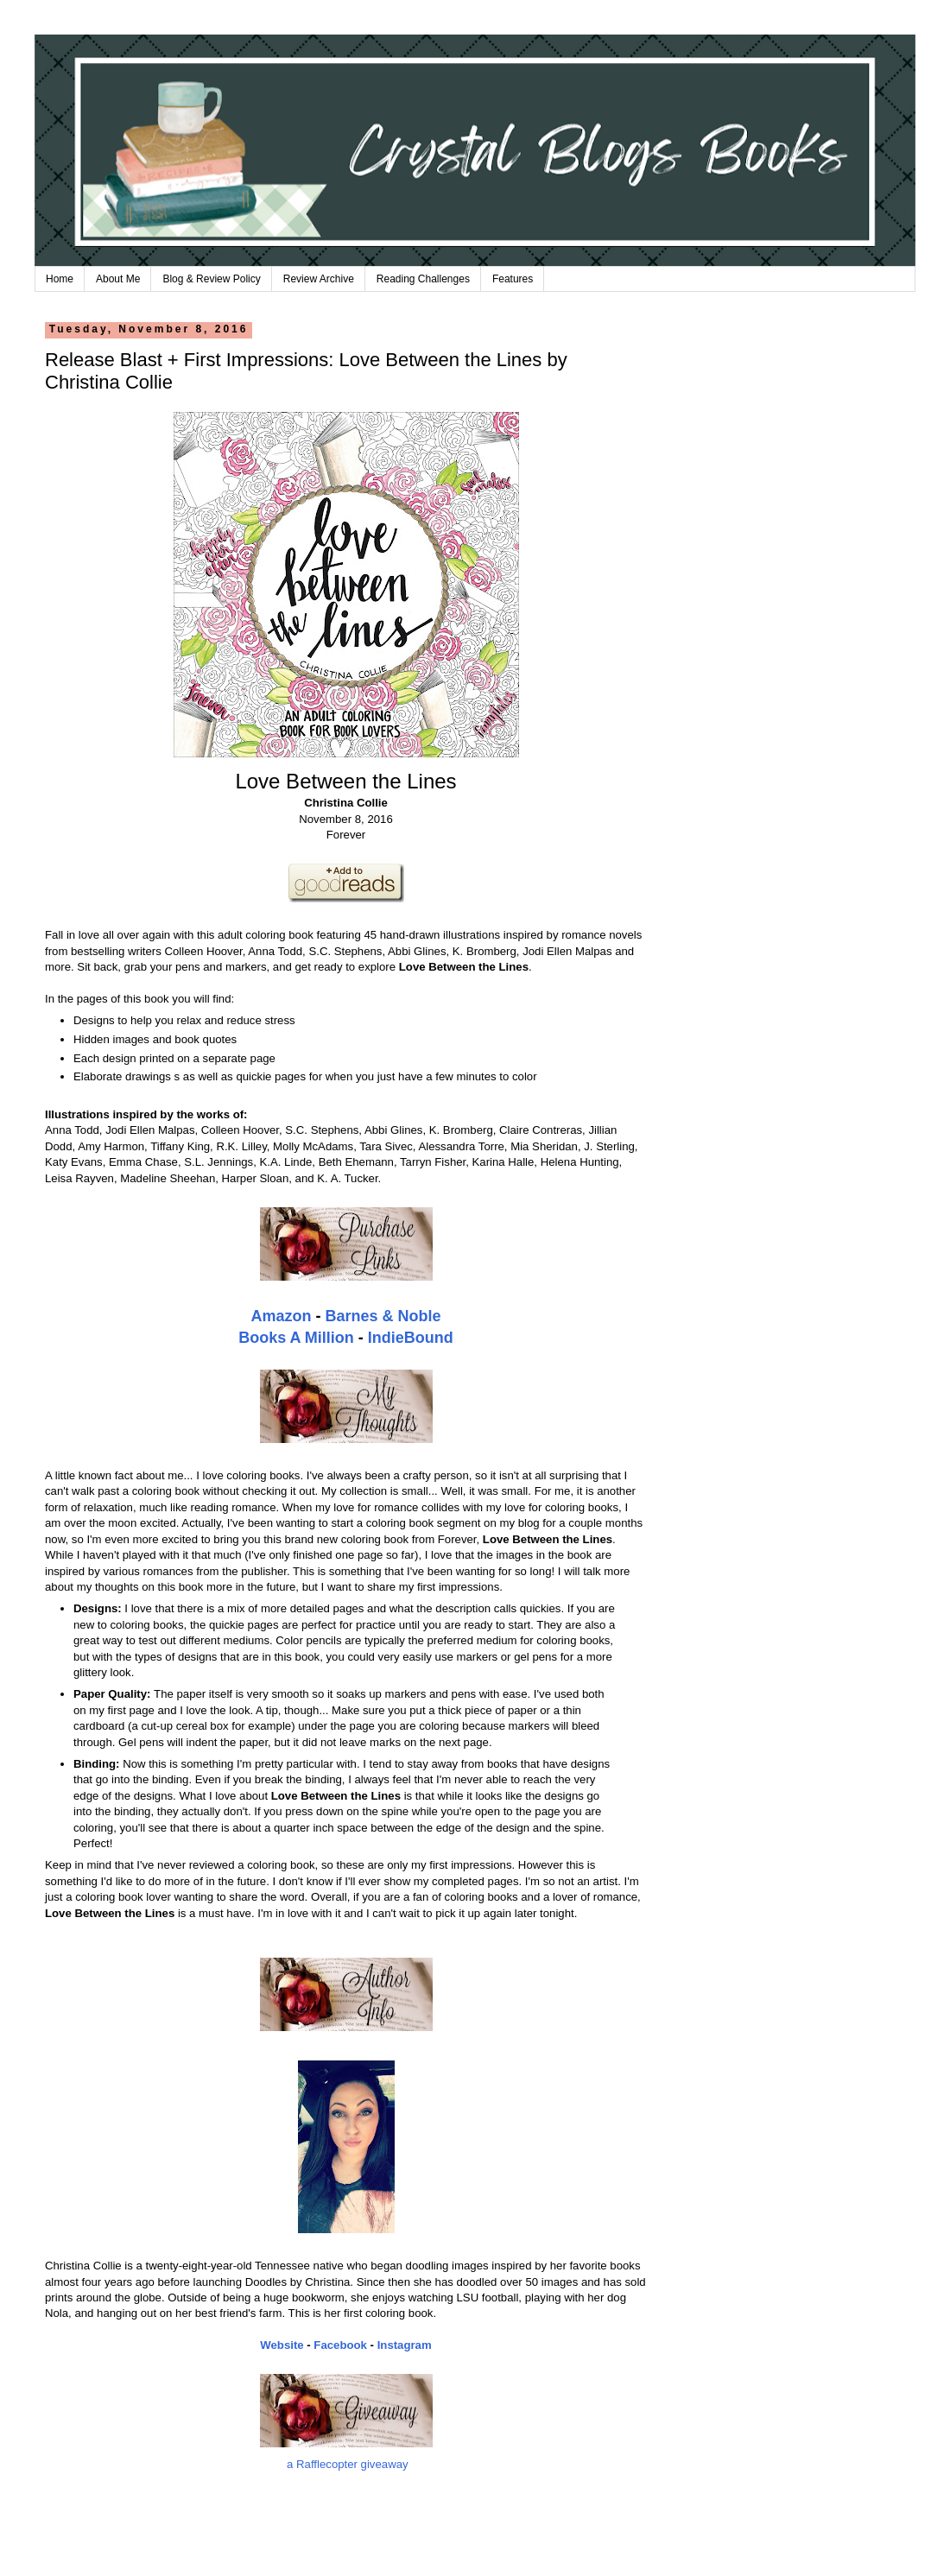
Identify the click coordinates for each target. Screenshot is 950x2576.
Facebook (340, 2345)
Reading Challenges (423, 279)
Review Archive (318, 279)
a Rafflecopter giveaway (347, 2464)
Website (281, 2345)
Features (512, 279)
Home (59, 279)
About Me (118, 279)
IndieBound (410, 1337)
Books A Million (296, 1337)
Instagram (404, 2345)
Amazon (280, 1316)
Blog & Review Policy (211, 279)
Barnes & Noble (382, 1316)
